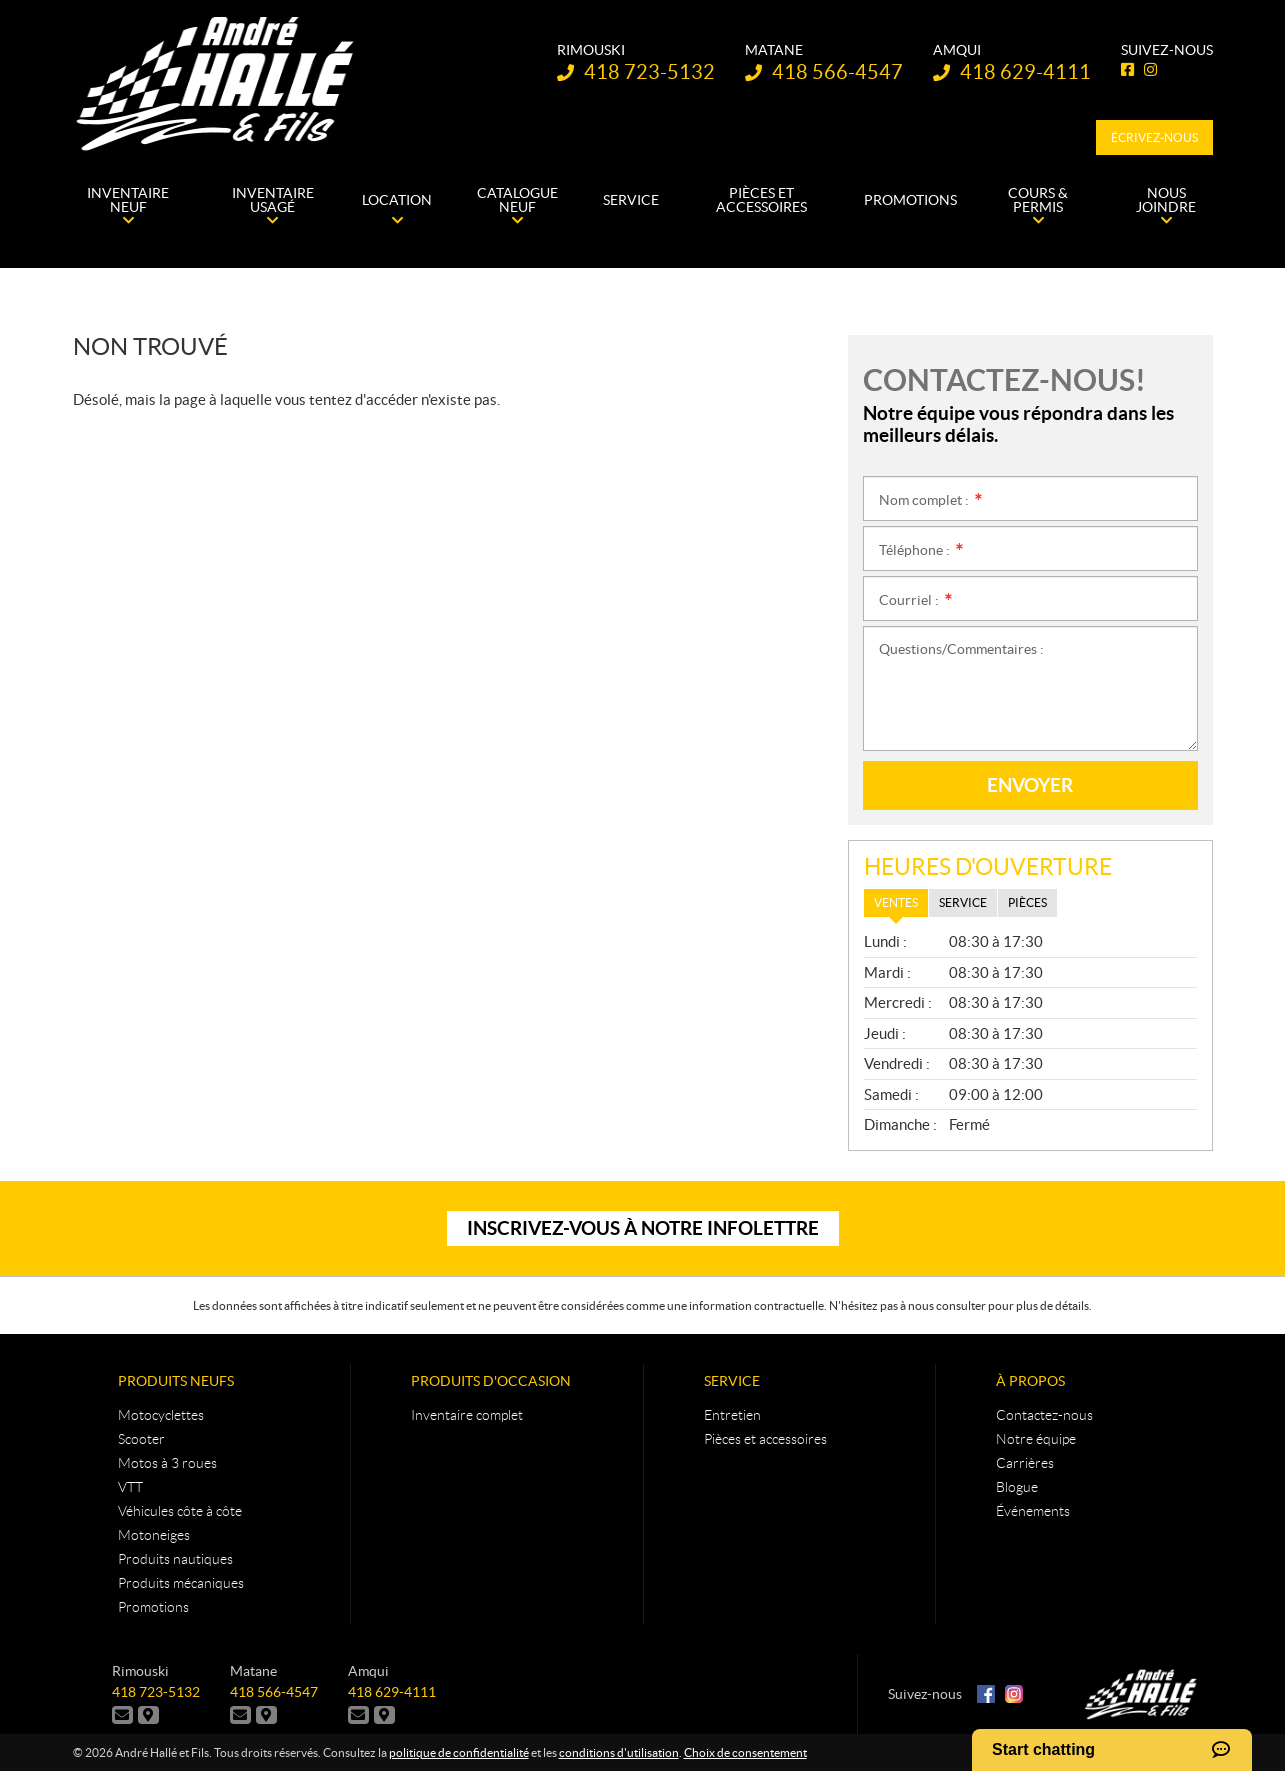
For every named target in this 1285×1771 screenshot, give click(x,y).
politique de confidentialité (459, 1752)
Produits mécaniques (181, 1583)
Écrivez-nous (1154, 137)
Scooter (141, 1439)
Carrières (1025, 1463)
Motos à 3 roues (167, 1463)
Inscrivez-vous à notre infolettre (643, 1228)
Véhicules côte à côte (180, 1511)
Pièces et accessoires (765, 1439)
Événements (1033, 1511)
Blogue (1017, 1487)
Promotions (153, 1607)
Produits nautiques (175, 1559)
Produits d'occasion (491, 1381)
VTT (130, 1487)
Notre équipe (1036, 1439)
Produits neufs (176, 1381)
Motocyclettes (161, 1415)
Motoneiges (154, 1535)
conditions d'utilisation (619, 1752)
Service (732, 1381)
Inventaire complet (467, 1415)
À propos (1030, 1381)
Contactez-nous (1044, 1415)
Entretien (732, 1415)
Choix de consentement (745, 1752)
